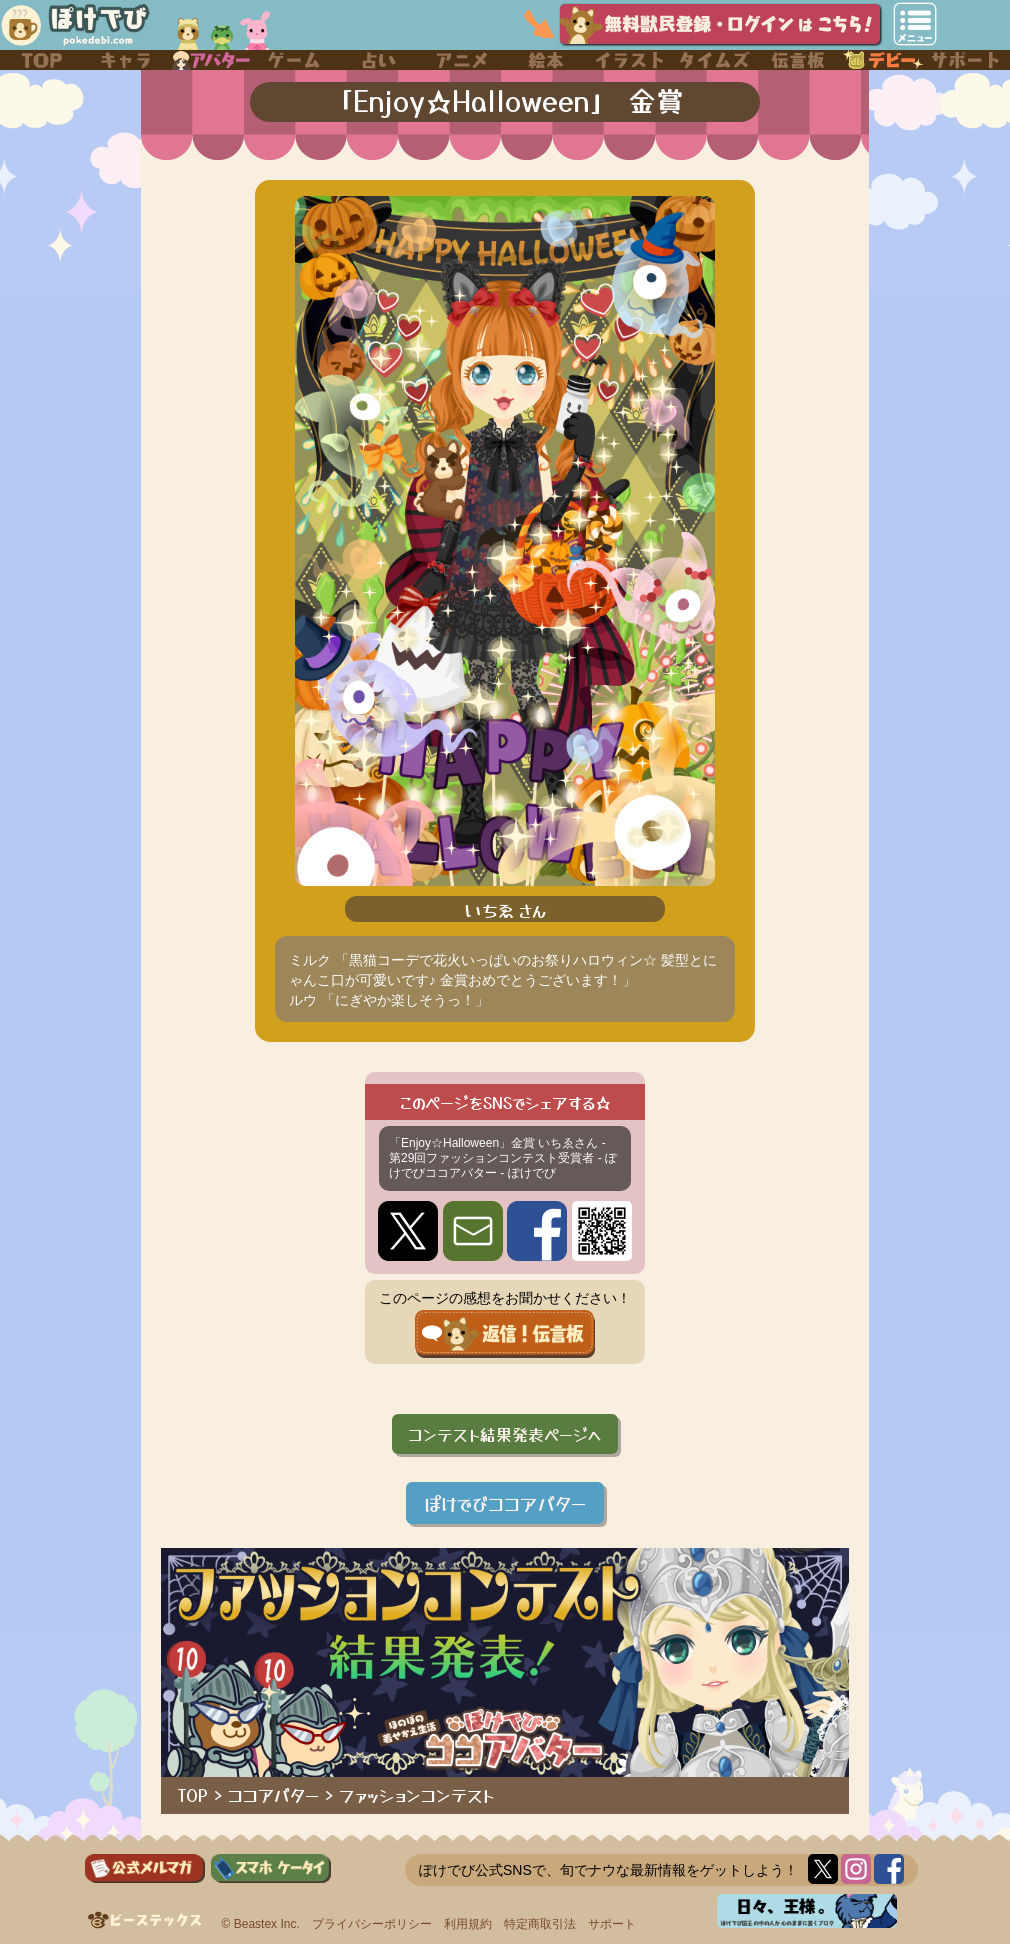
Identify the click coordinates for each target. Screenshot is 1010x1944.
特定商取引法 (540, 1924)
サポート (612, 1924)
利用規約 (468, 1924)
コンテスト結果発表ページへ (505, 1434)
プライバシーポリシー (372, 1924)
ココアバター (273, 1795)
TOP (193, 1795)
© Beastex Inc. (261, 1924)
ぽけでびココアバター (505, 1503)
